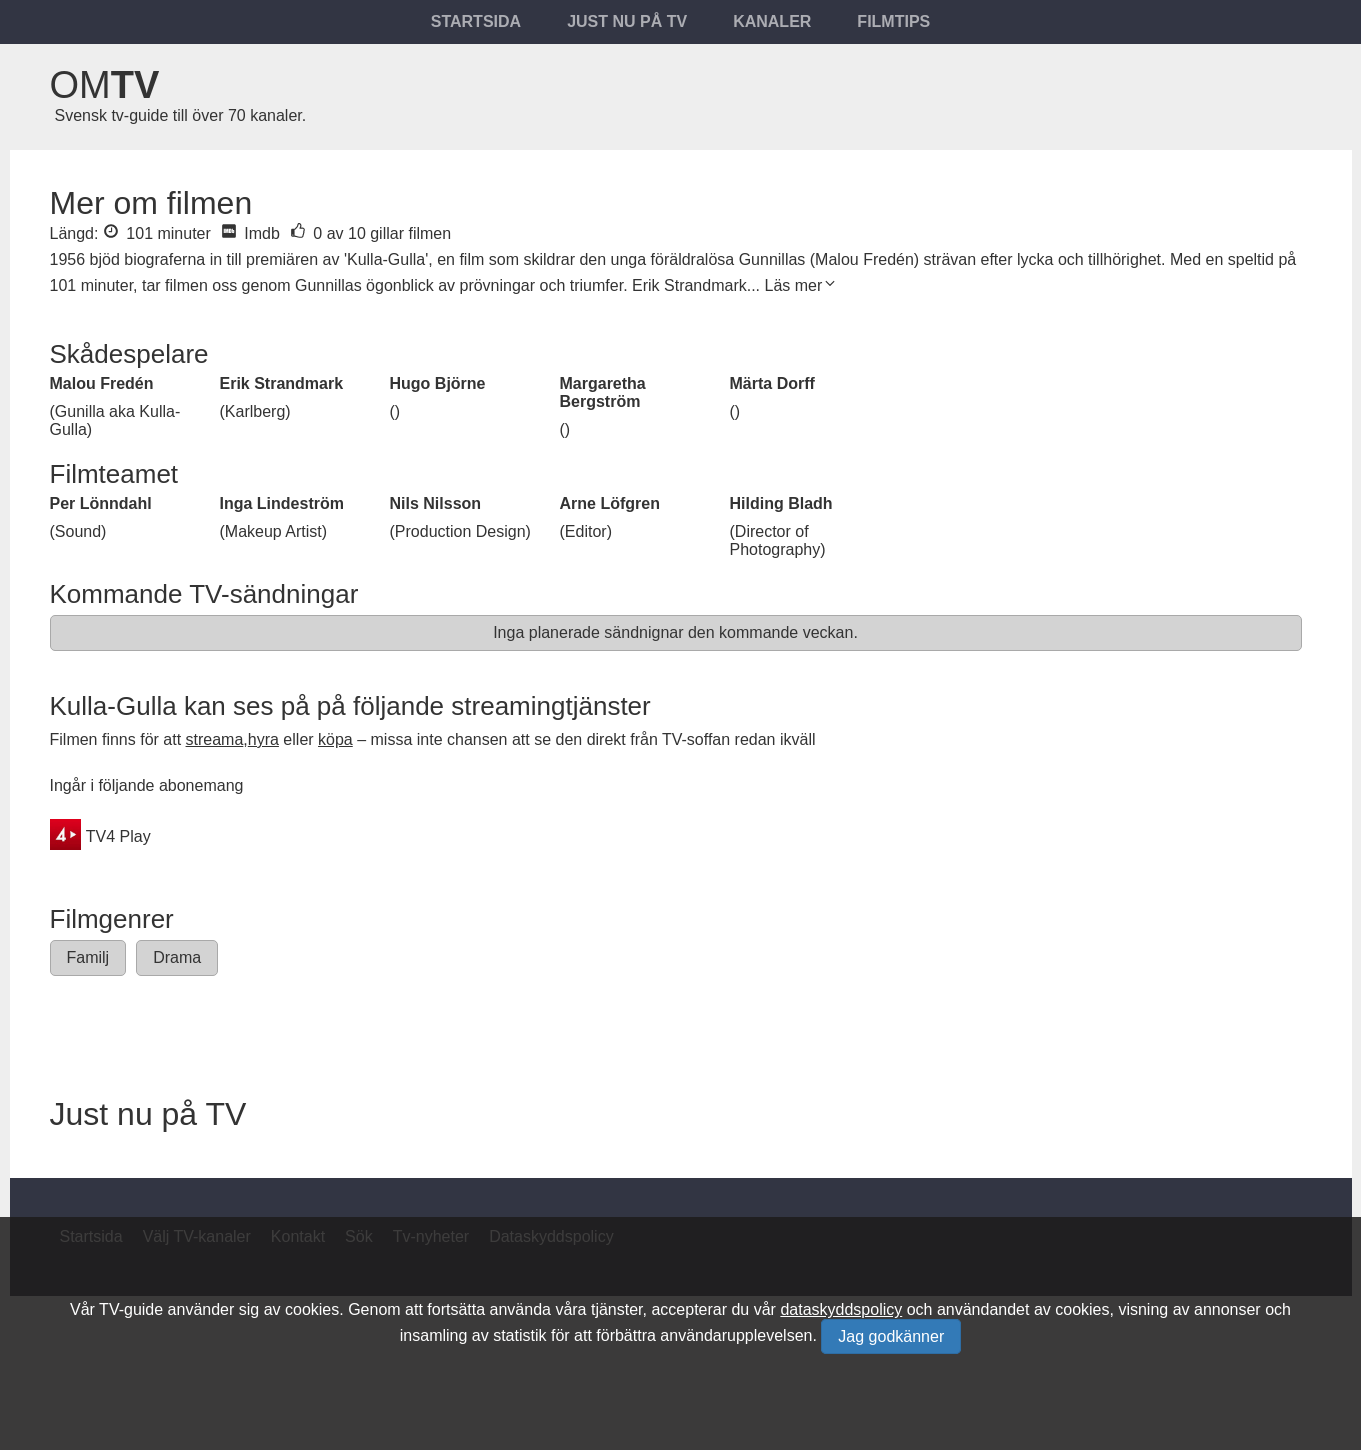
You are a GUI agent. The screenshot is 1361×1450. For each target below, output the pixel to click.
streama (215, 739)
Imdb (250, 233)
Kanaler (772, 21)
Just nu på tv (627, 21)
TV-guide (131, 1309)
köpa (335, 739)
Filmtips (893, 21)
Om (105, 85)
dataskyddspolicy (841, 1309)
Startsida (476, 21)
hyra (263, 739)
